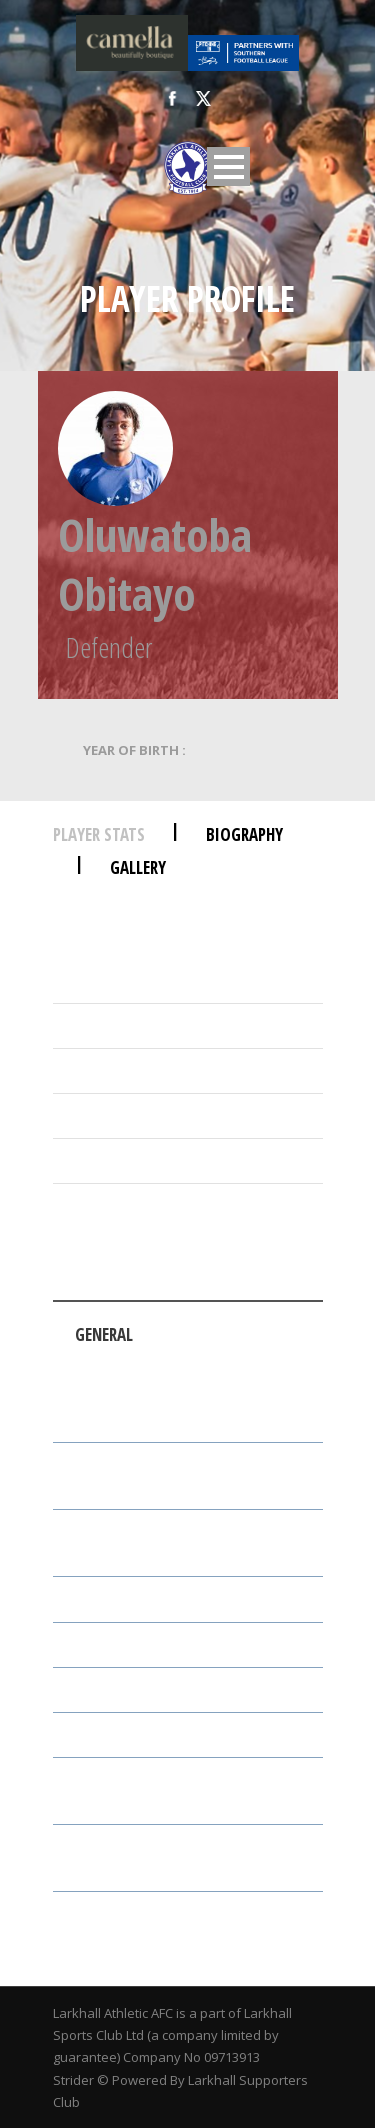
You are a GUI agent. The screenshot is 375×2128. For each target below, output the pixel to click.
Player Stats (99, 834)
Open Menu (228, 166)
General (104, 1334)
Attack (234, 1367)
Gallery (138, 867)
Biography (244, 834)
